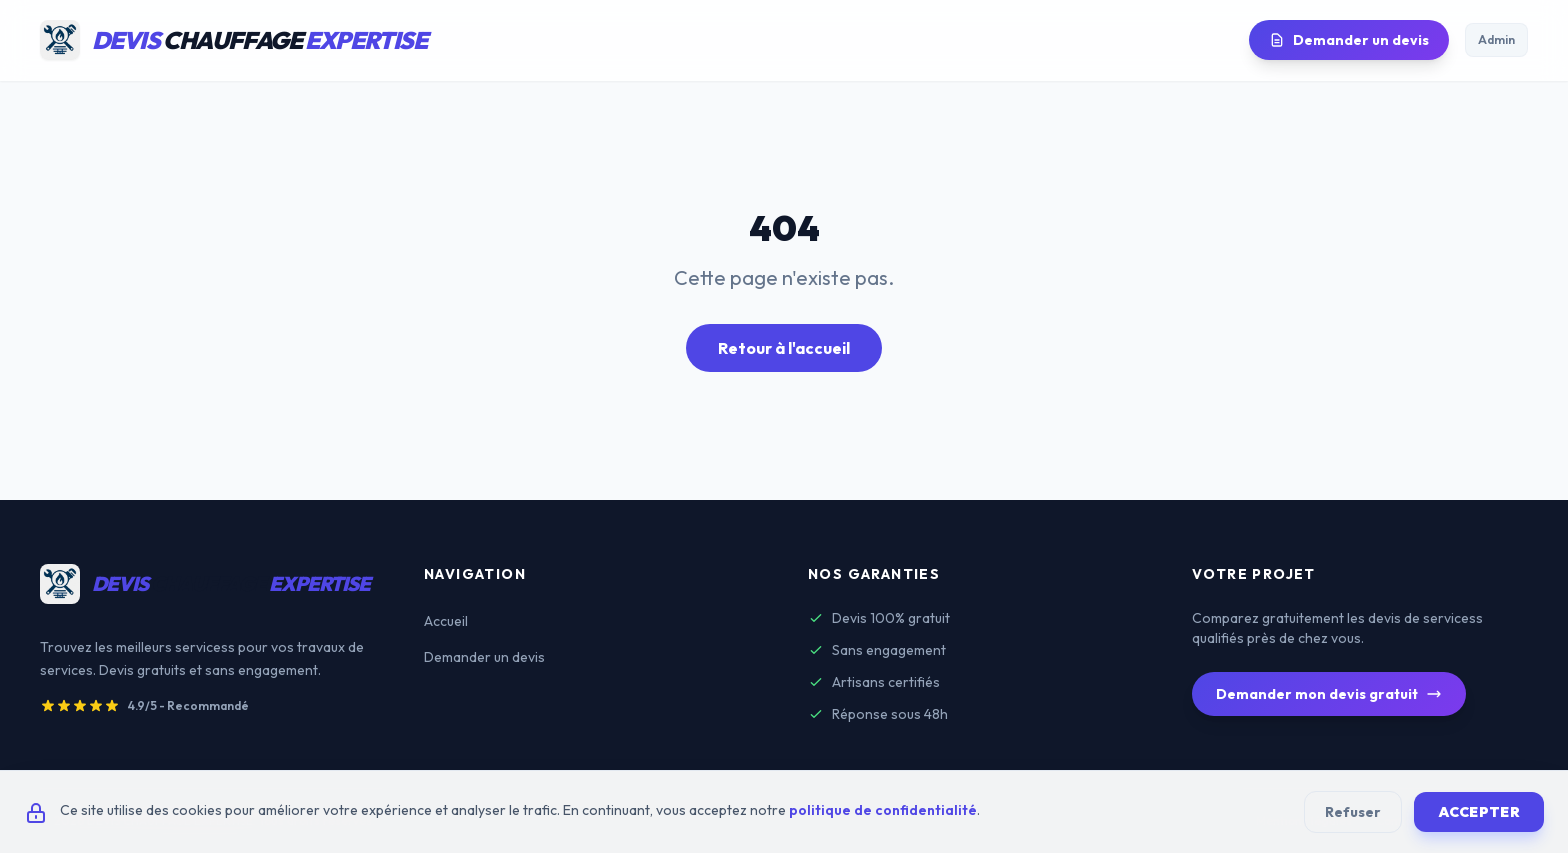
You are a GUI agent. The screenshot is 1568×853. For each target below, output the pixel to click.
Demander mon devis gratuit (1329, 694)
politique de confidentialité (883, 810)
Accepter (1479, 812)
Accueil (446, 621)
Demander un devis (1349, 40)
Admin (1496, 39)
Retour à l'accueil (784, 348)
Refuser (1353, 812)
